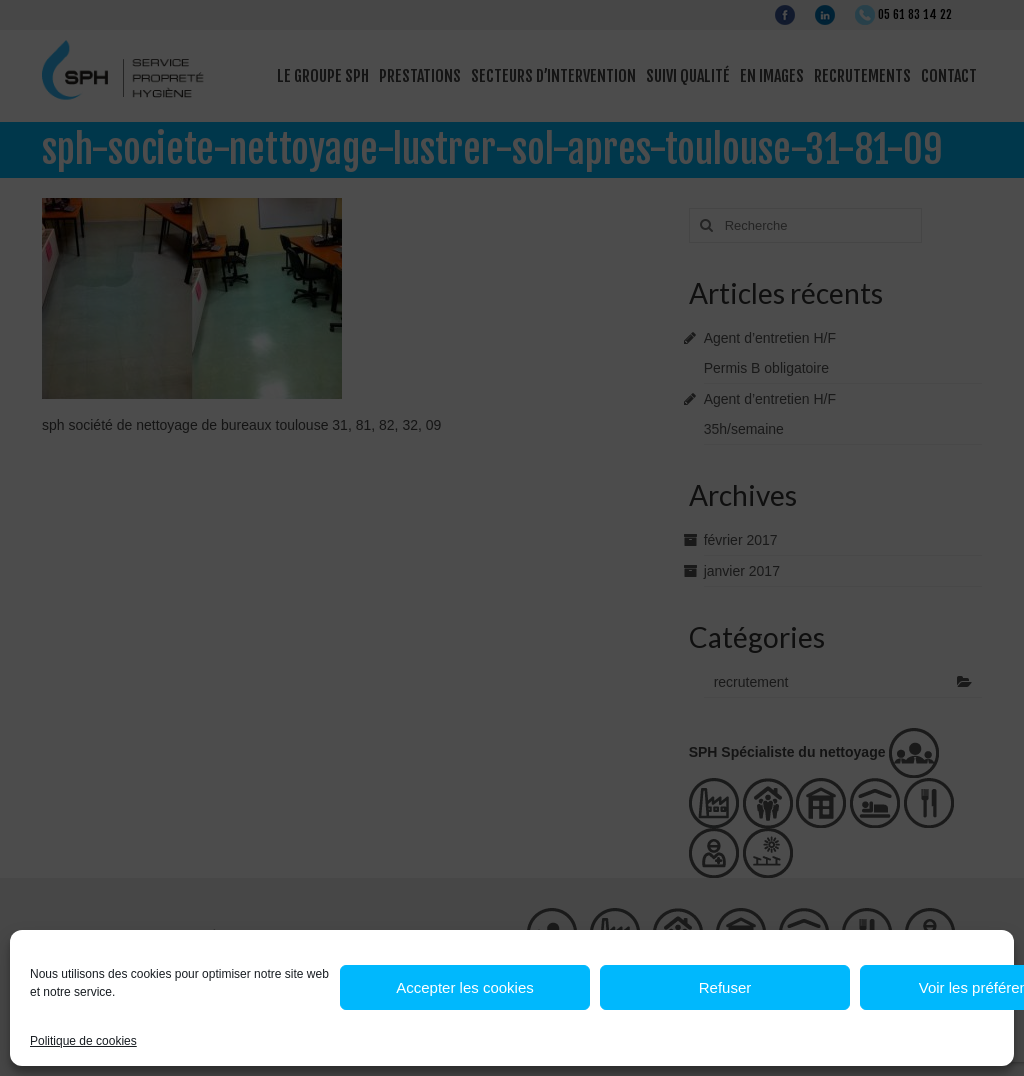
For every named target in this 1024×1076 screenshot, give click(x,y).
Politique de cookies (83, 1041)
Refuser (725, 987)
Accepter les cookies (465, 987)
